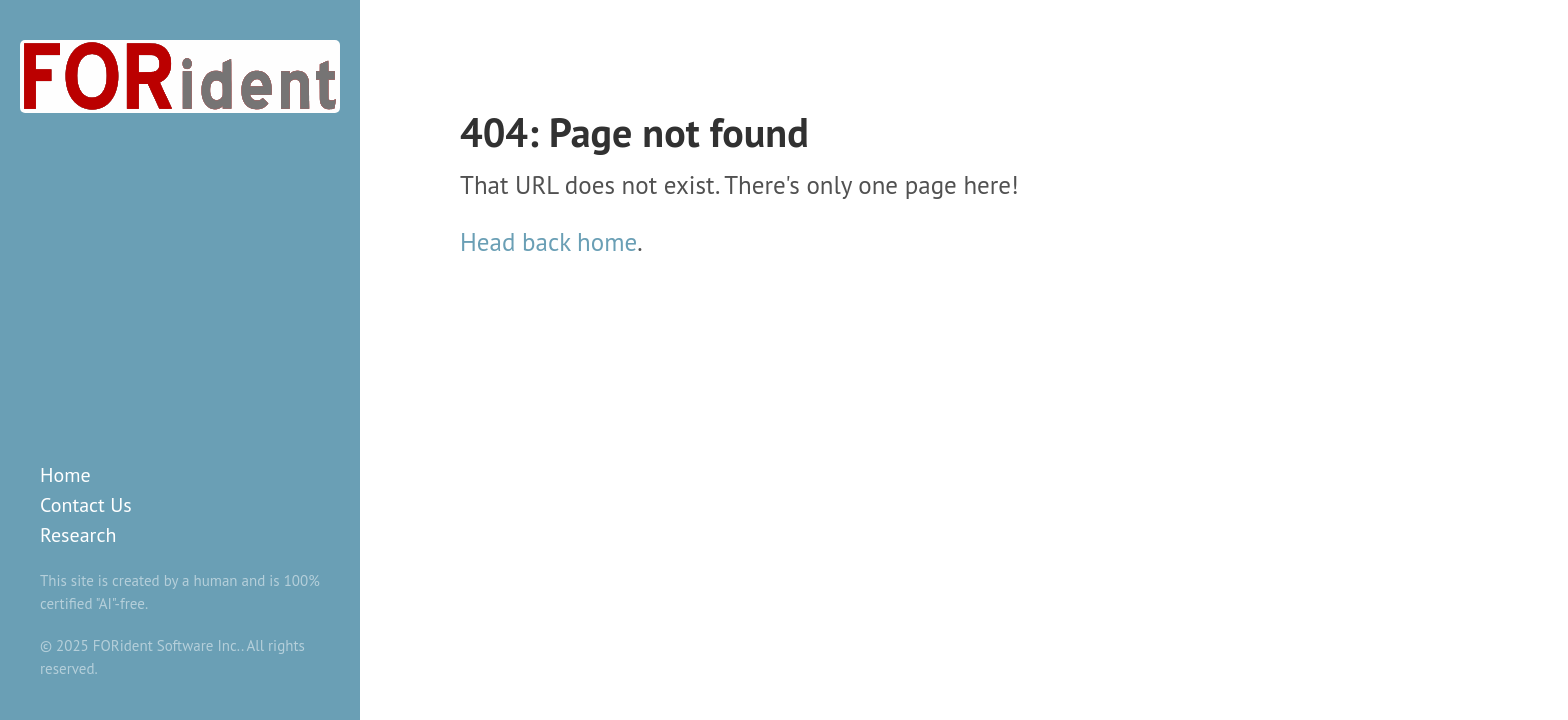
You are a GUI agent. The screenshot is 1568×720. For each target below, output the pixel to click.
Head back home (548, 242)
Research (78, 535)
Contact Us (86, 505)
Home (65, 475)
